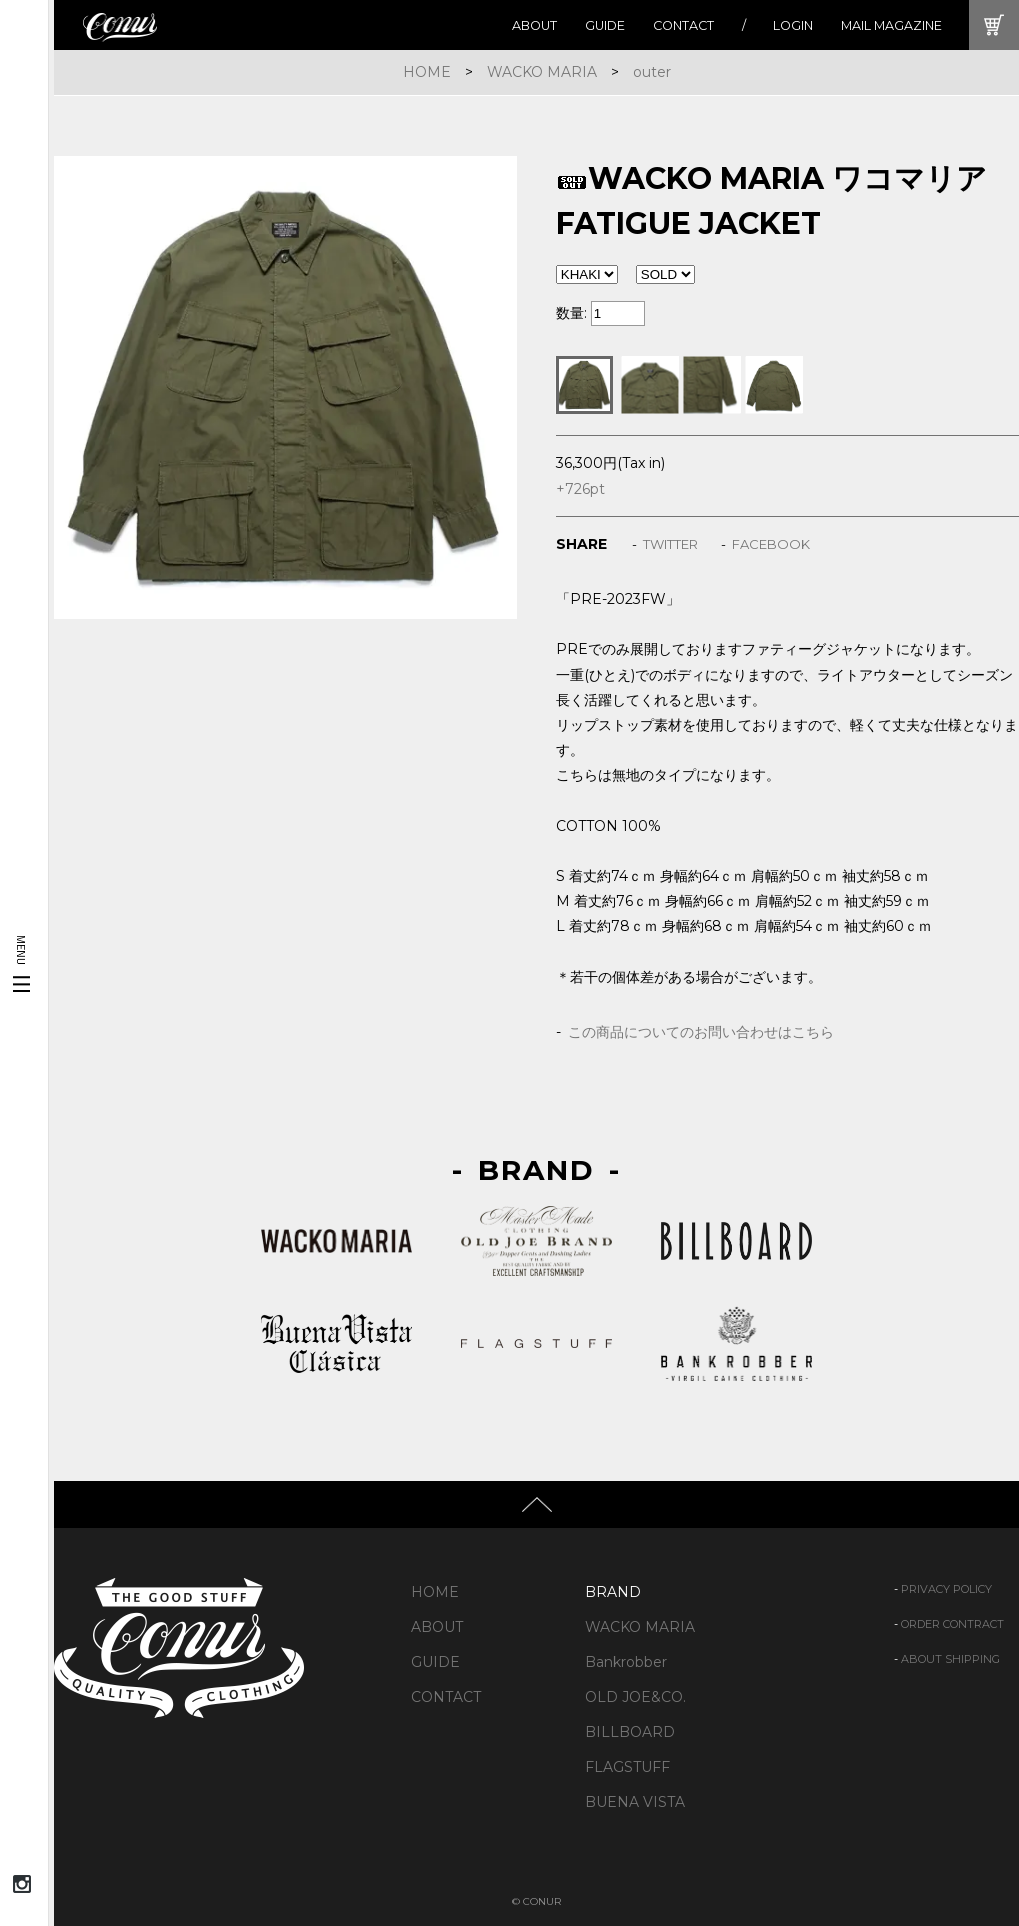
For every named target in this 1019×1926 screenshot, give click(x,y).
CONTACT (683, 25)
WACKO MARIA (542, 72)
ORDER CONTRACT (952, 1624)
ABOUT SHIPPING (950, 1659)
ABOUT (534, 25)
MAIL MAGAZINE (891, 25)
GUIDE (605, 25)
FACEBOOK (771, 544)
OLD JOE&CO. (635, 1697)
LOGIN (793, 25)
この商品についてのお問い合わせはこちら (701, 1032)
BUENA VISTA (635, 1802)
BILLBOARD (630, 1732)
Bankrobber (626, 1662)
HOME (427, 72)
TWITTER (670, 544)
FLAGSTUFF (627, 1767)
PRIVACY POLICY (946, 1589)
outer (652, 72)
